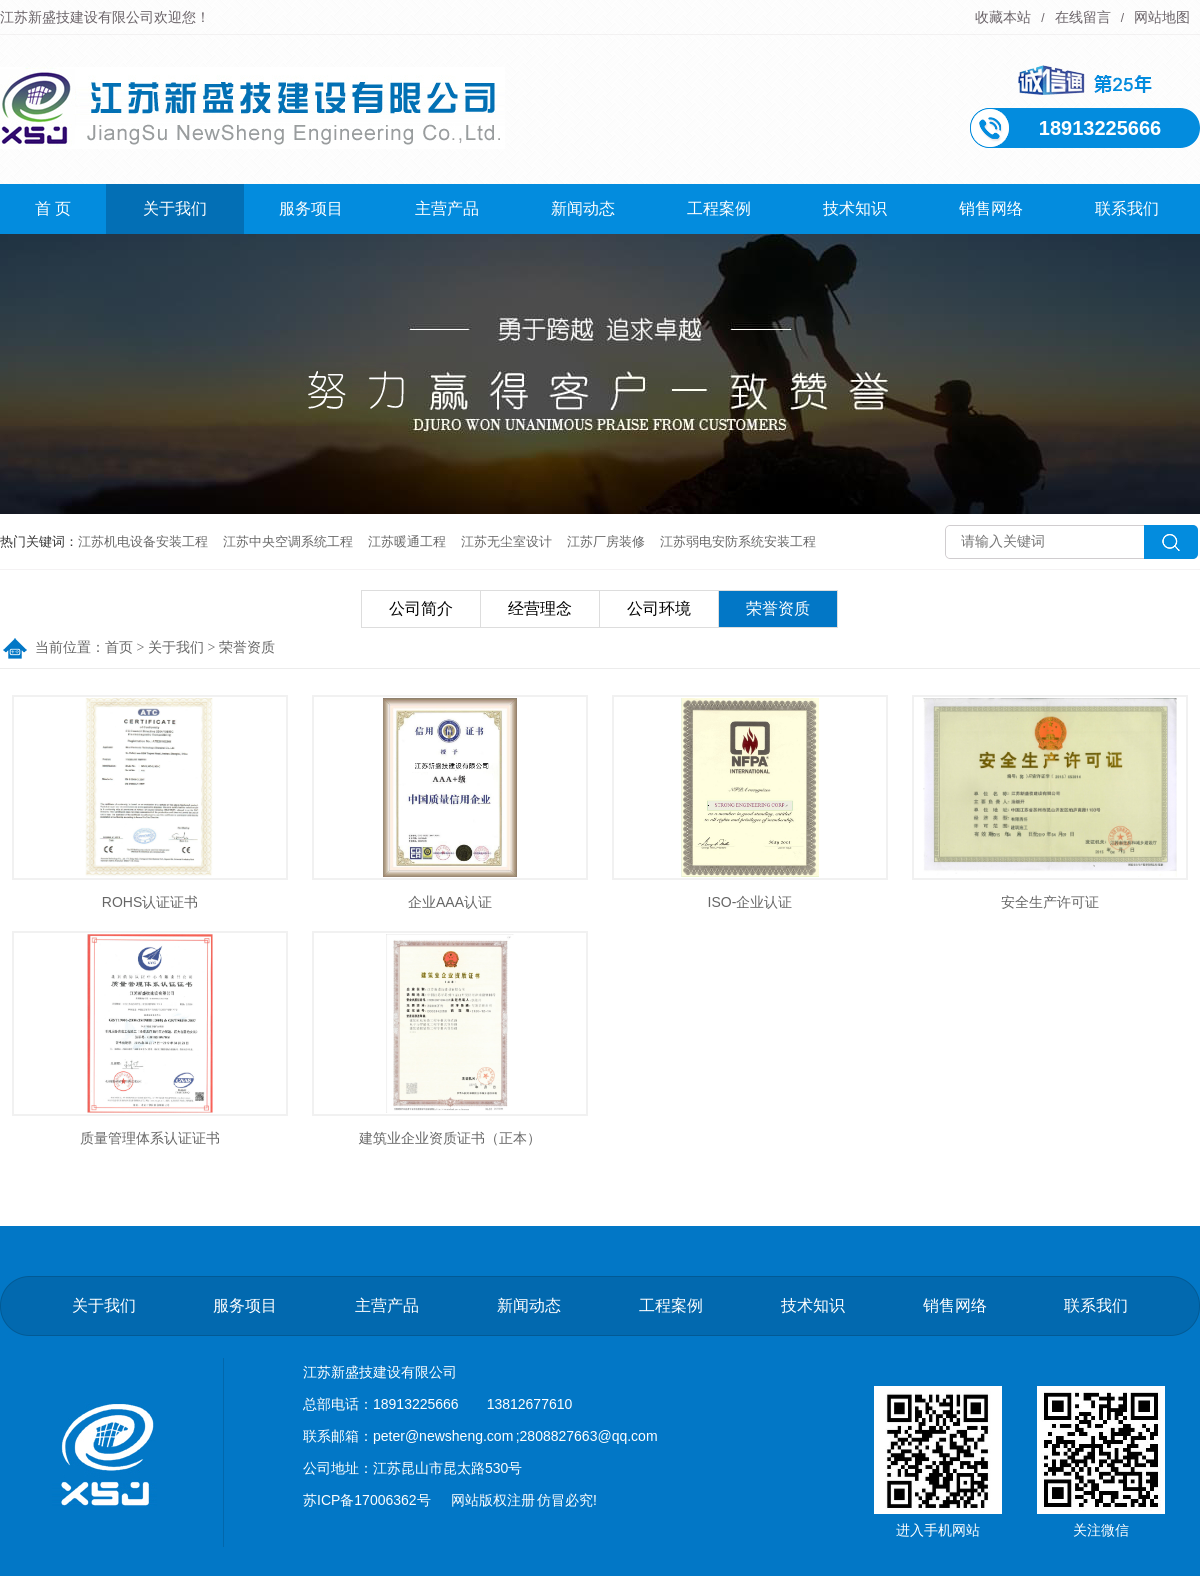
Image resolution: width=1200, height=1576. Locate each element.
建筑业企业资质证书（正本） (450, 1138)
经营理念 (540, 608)
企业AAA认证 (450, 902)
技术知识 (855, 208)
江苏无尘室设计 (506, 541)
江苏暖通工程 (407, 541)
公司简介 (421, 608)
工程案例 (719, 208)
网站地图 (1162, 17)
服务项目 (311, 208)
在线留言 (1083, 17)
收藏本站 (1003, 17)
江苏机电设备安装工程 (143, 541)
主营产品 (447, 208)
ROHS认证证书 (150, 902)
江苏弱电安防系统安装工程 (738, 541)
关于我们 (175, 208)
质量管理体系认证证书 (150, 1138)
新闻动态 (583, 208)
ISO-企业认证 (750, 902)
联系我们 (1127, 208)
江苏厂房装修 (606, 541)
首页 (119, 647)
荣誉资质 (778, 608)
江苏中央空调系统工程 (288, 541)
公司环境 (659, 608)
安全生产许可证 (1050, 902)
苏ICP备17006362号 (367, 1500)
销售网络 (991, 208)
